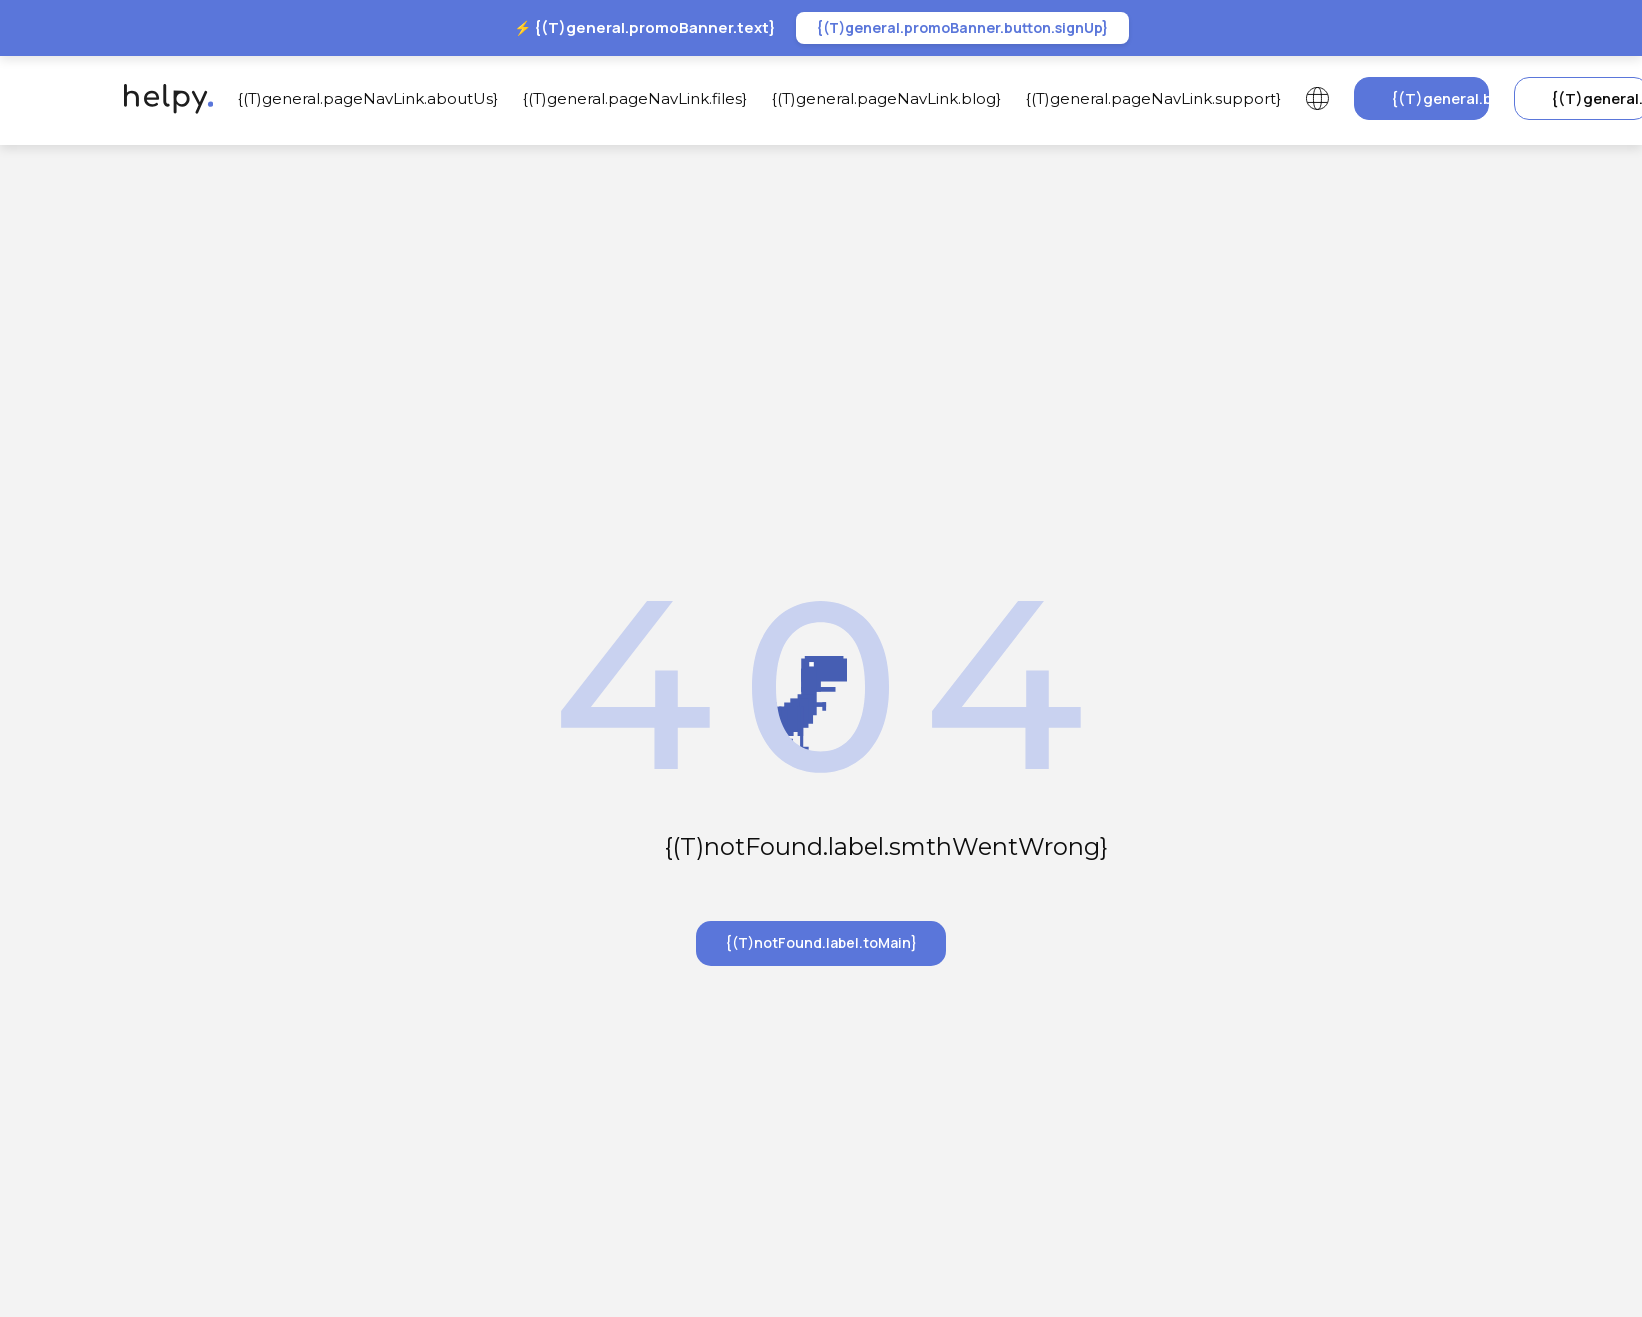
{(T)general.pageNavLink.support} (1153, 98)
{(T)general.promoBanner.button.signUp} (962, 27)
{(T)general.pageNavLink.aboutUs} (368, 98)
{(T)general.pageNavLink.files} (635, 98)
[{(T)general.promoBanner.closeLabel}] (1525, 28)
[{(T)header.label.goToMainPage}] (163, 99)
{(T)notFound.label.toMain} (821, 942)
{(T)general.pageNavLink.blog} (886, 98)
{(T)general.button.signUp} (1440, 98)
